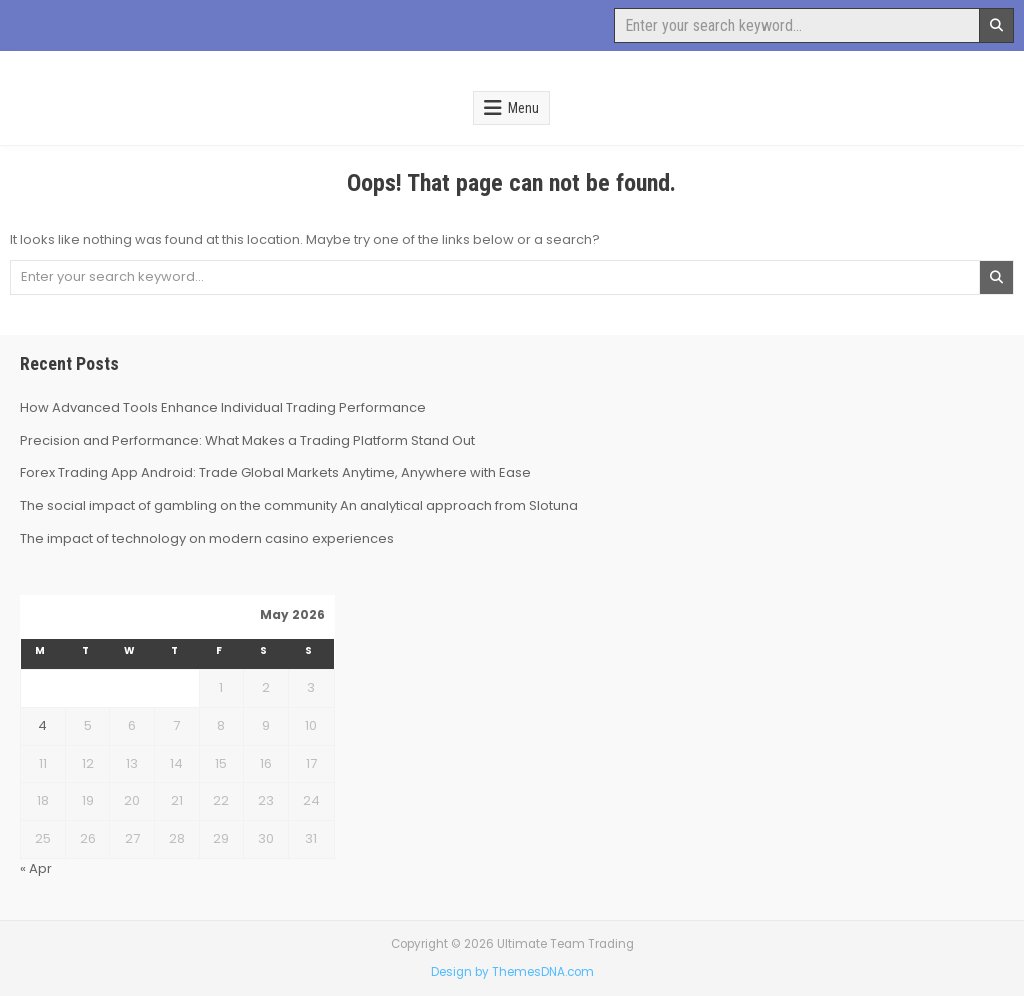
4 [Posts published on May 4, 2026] (42, 725)
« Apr (36, 868)
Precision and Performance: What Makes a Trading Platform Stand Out (247, 440)
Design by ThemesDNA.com (512, 972)
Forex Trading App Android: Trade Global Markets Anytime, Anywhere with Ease (275, 472)
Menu (523, 108)
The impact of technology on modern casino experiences (207, 538)
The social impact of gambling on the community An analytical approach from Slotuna (299, 505)
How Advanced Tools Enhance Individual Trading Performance (223, 407)
